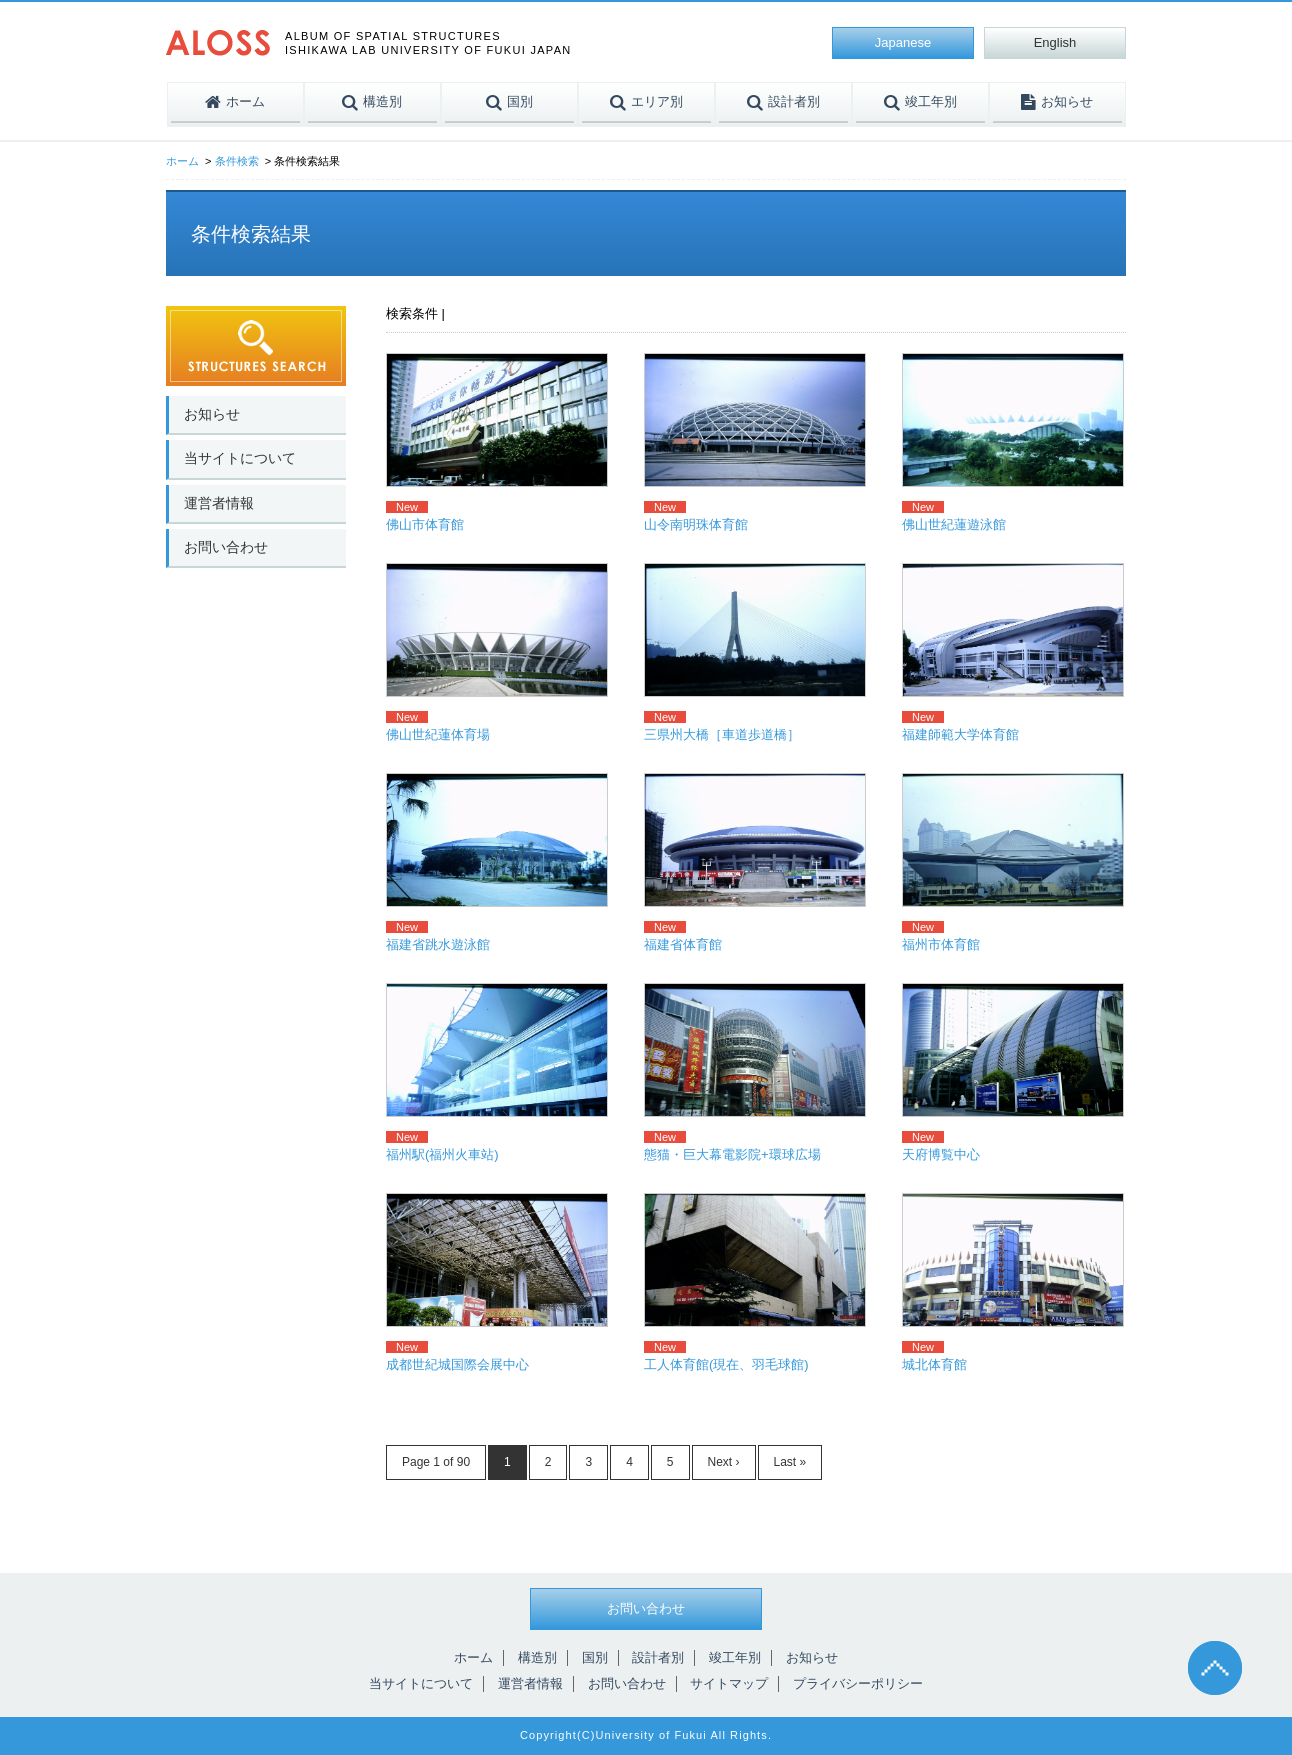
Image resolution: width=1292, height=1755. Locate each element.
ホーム (182, 161)
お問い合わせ (226, 547)
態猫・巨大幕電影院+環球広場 (732, 1154)
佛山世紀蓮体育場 (438, 734)
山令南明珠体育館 (696, 524)
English (1055, 42)
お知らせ (212, 414)
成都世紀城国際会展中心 (457, 1364)
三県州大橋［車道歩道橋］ (722, 734)
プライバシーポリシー (858, 1683)
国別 (595, 1657)
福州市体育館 (941, 944)
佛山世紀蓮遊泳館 (954, 524)
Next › (724, 1462)
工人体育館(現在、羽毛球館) (726, 1364)
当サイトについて (240, 458)
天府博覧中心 (941, 1154)
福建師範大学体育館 (960, 734)
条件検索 (237, 161)
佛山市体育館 (425, 524)
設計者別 (658, 1657)
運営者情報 (219, 503)
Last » (790, 1462)
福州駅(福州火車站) (442, 1154)
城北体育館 (934, 1364)
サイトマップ (729, 1683)
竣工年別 (735, 1657)
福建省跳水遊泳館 (438, 944)
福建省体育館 (683, 944)
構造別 (537, 1657)
